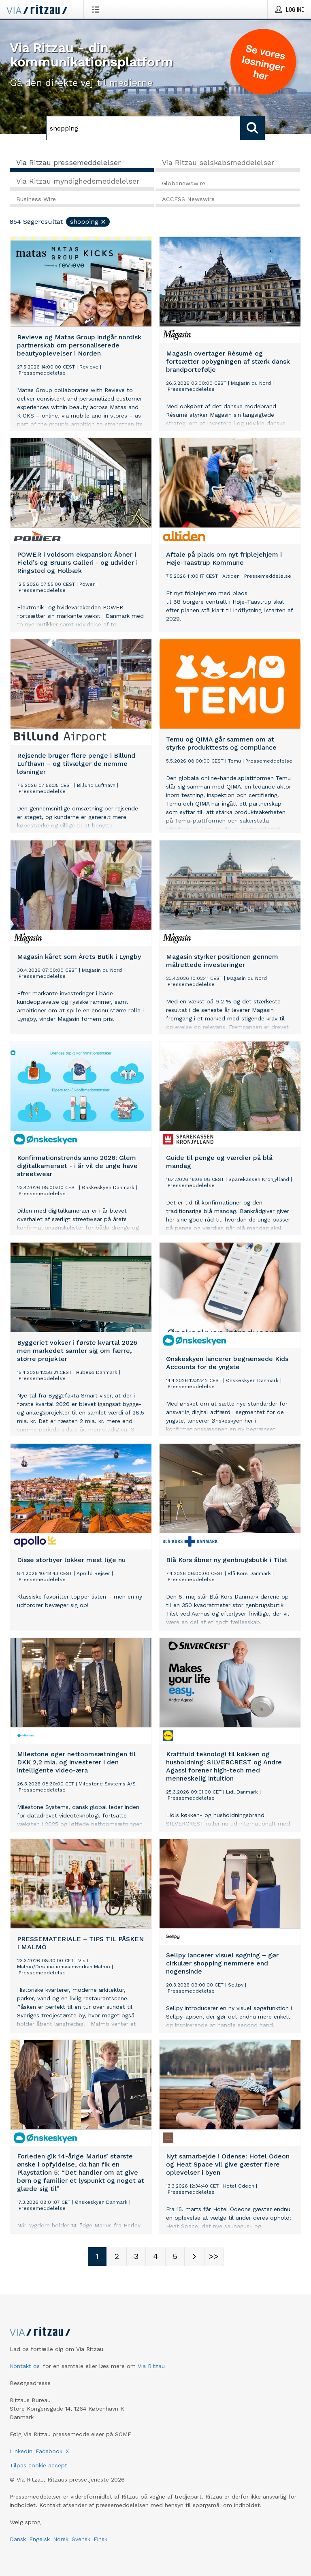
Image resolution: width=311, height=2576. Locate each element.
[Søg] (143, 128)
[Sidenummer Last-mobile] (214, 2256)
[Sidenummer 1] (97, 2256)
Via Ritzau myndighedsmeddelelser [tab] (77, 181)
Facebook (49, 2451)
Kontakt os (25, 2366)
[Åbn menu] (97, 9)
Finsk (100, 2539)
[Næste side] (194, 2256)
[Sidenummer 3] (136, 2256)
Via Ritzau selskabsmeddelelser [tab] (218, 162)
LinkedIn (21, 2451)
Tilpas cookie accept (38, 2465)
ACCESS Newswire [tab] (188, 199)
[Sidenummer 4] (155, 2256)
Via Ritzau (151, 2366)
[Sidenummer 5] (175, 2256)
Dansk (18, 2539)
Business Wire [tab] (36, 199)
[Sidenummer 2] (116, 2256)
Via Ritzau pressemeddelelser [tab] (68, 162)
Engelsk (39, 2539)
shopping (88, 221)
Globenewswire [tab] (183, 183)
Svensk (81, 2539)
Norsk (60, 2539)
